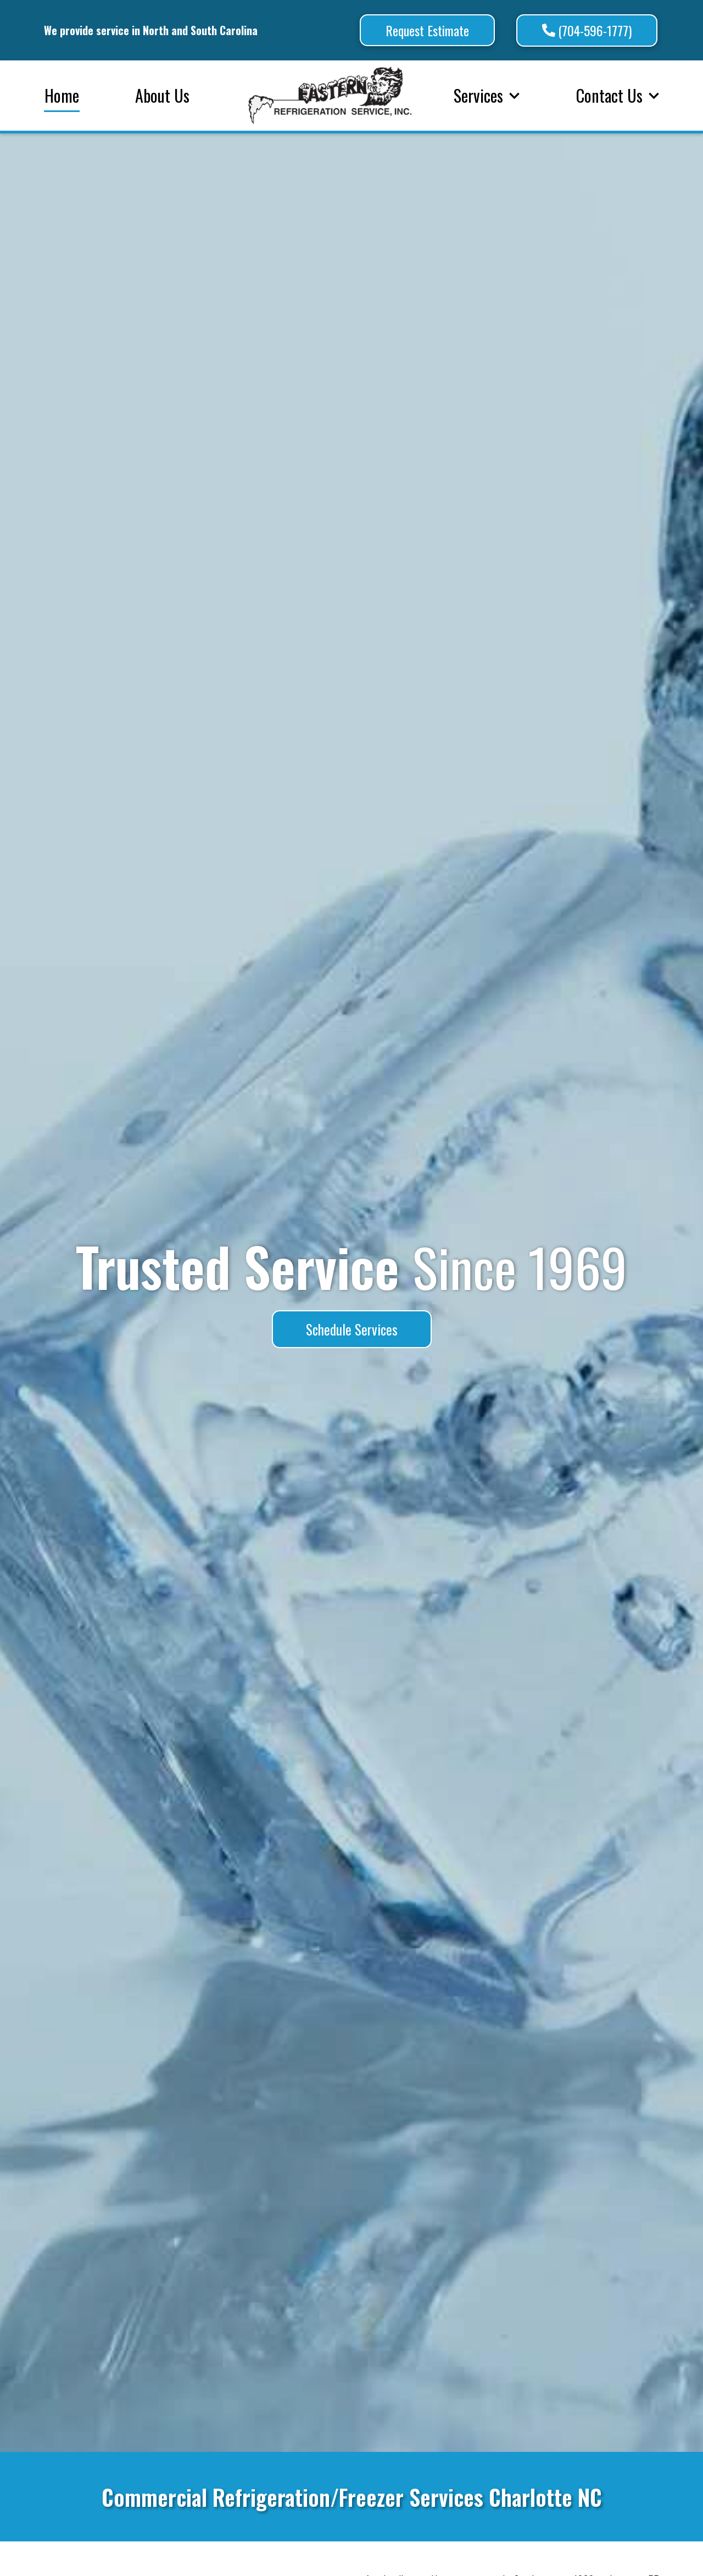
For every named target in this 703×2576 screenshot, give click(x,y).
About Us (162, 95)
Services (487, 95)
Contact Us (618, 95)
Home (61, 95)
